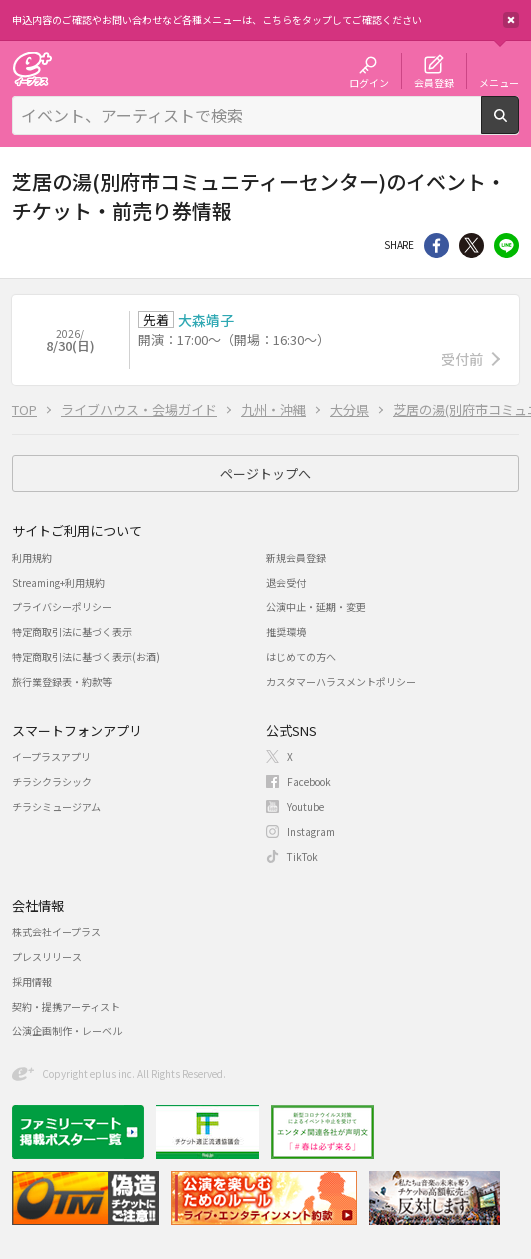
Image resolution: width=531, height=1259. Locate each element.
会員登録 (434, 82)
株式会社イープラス (56, 931)
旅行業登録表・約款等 (62, 681)
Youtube (305, 806)
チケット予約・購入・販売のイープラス (32, 68)
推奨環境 (286, 631)
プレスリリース (47, 956)
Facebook (309, 781)
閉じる (511, 20)
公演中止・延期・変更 (316, 606)
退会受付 (286, 582)
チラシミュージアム (56, 806)
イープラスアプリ (51, 756)
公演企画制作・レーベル (67, 1030)
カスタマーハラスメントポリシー (341, 681)
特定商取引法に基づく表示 (72, 631)
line (506, 245)
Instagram (311, 831)
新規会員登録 (296, 557)
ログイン (369, 82)
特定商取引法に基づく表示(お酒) (86, 656)
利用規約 (32, 557)
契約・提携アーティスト (66, 1006)
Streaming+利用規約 (58, 582)
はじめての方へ (301, 656)
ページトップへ (265, 473)
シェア (436, 245)
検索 (518, 126)
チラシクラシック (52, 781)
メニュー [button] (499, 82)
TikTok (302, 856)
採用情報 (32, 981)
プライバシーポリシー (62, 606)
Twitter (471, 245)
